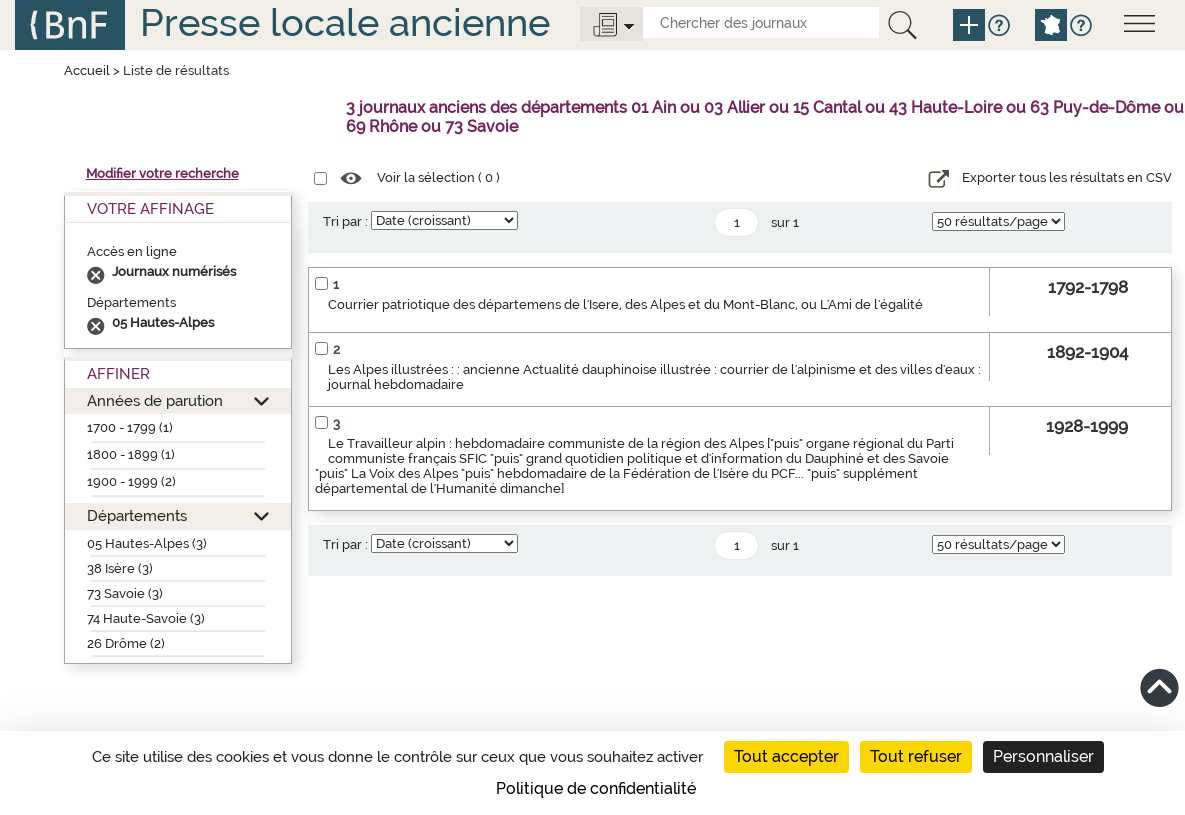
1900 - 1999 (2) (131, 481)
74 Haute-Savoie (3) (146, 618)
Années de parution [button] (155, 400)
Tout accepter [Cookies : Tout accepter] (786, 756)
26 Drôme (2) (126, 643)
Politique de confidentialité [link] (596, 788)
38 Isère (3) (120, 568)
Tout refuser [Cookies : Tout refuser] (916, 756)
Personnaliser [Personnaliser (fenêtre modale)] (1043, 756)
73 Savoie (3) (125, 593)
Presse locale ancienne (345, 22)
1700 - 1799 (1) (130, 427)
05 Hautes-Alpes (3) (147, 543)
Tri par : (345, 221)
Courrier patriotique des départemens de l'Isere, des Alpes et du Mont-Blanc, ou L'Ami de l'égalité (625, 304)
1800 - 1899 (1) (131, 454)
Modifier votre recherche (162, 173)
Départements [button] (137, 515)
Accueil (87, 70)
